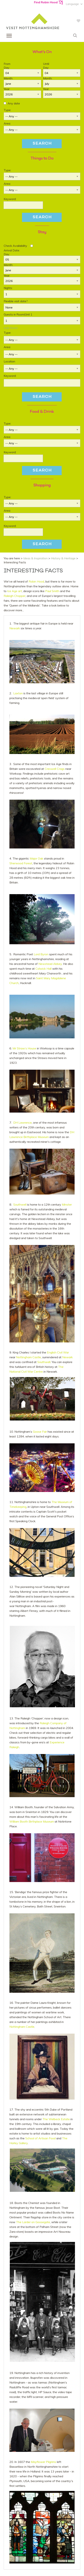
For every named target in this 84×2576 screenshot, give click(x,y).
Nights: (8, 288)
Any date (14, 103)
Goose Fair (40, 1431)
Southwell (19, 1204)
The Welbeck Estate (56, 2119)
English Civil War (58, 1352)
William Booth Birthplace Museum (31, 1821)
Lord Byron (41, 954)
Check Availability (15, 246)
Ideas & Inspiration (35, 558)
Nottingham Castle (28, 1357)
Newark (14, 628)
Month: (8, 78)
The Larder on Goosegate (33, 2222)
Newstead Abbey (50, 964)
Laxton (18, 693)
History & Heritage (63, 558)
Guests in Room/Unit (18, 314)
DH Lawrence (22, 1122)
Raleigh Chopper (14, 596)
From (7, 64)
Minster (67, 1204)
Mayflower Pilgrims (43, 2462)
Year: (7, 89)
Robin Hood (36, 581)
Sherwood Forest (20, 863)
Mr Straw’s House (24, 1048)
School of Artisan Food (40, 2138)
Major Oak (36, 858)
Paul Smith (52, 591)
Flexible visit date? (16, 301)
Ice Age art (14, 591)
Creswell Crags (55, 769)
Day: (7, 67)
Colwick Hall (43, 968)
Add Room (11, 328)
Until (46, 64)
